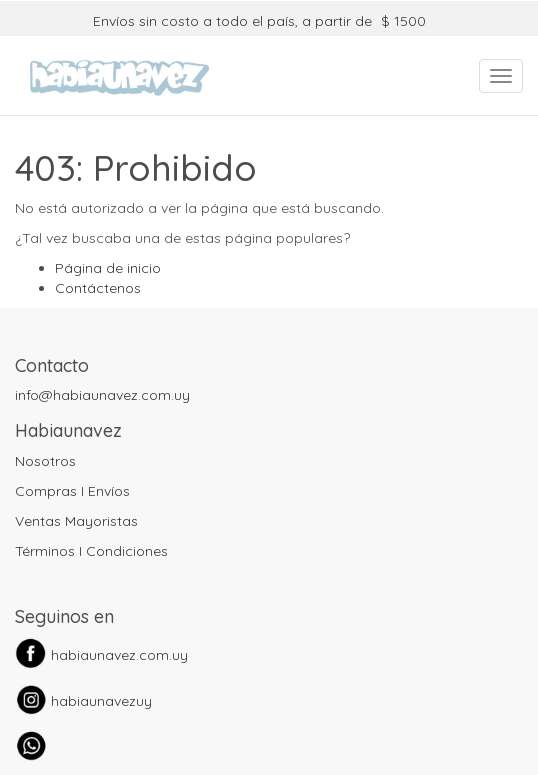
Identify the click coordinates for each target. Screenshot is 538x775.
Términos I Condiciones (91, 551)
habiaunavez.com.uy (119, 655)
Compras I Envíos (72, 491)
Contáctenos (98, 288)
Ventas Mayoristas (76, 521)
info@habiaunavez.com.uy (102, 395)
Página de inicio (108, 268)
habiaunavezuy (101, 701)
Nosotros (45, 461)
